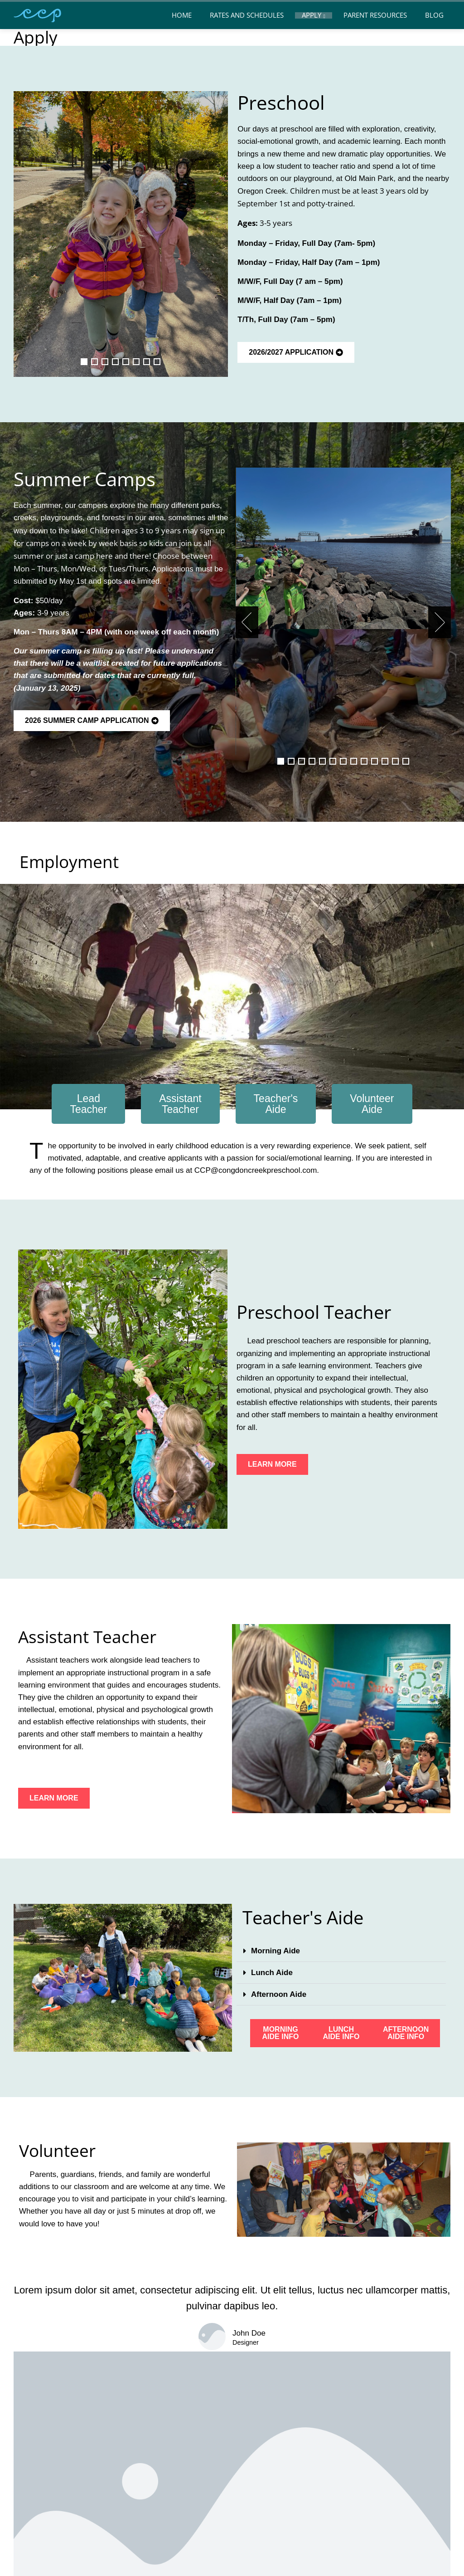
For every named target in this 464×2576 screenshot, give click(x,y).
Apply (313, 15)
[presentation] (247, 622)
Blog (434, 15)
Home (182, 15)
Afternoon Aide (278, 1994)
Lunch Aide (272, 1972)
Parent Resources (375, 15)
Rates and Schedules (247, 15)
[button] (84, 361)
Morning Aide (275, 1951)
